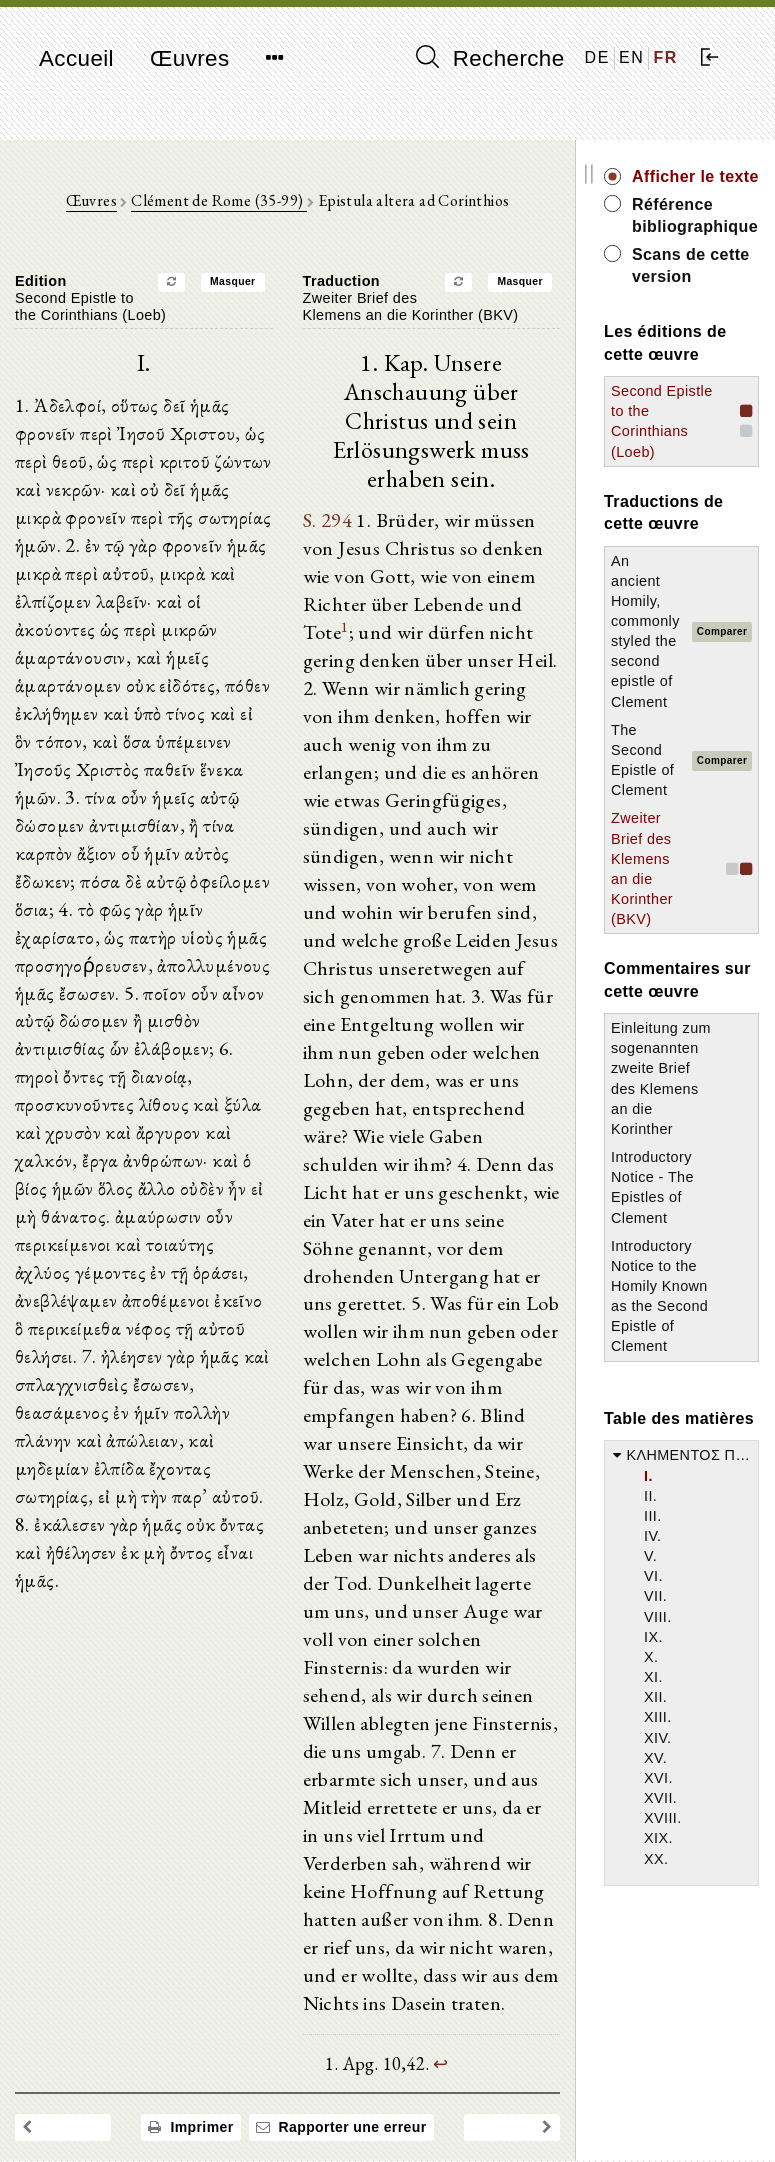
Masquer (233, 282)
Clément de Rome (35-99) (219, 200)
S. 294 (327, 522)
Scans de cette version (691, 265)
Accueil (76, 58)
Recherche (490, 58)
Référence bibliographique (695, 215)
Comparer (722, 631)
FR (665, 57)
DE (597, 57)
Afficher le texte (695, 176)
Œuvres (190, 58)
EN (631, 57)
